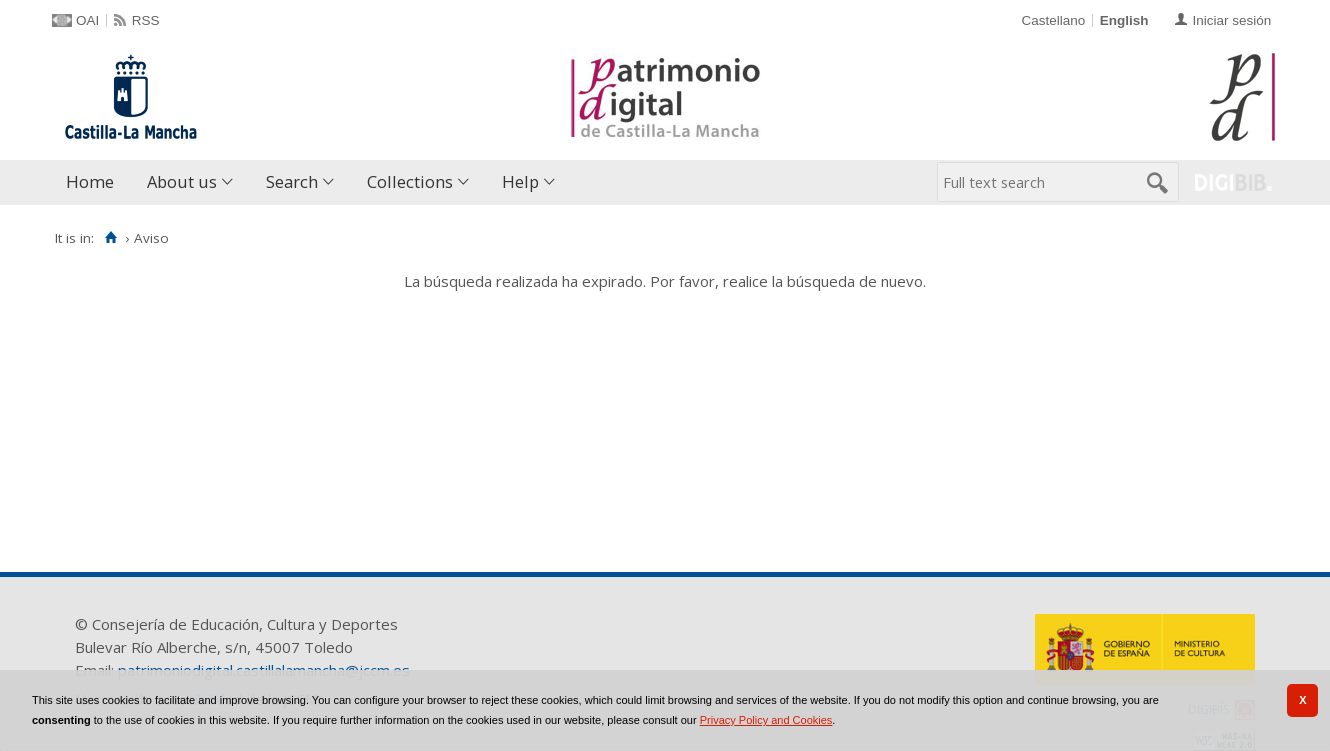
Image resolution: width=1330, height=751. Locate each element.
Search (292, 181)
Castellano (1053, 20)
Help (520, 181)
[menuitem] (94, 182)
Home (90, 181)
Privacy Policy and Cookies (766, 720)
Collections (410, 181)
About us (182, 181)
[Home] (110, 238)
